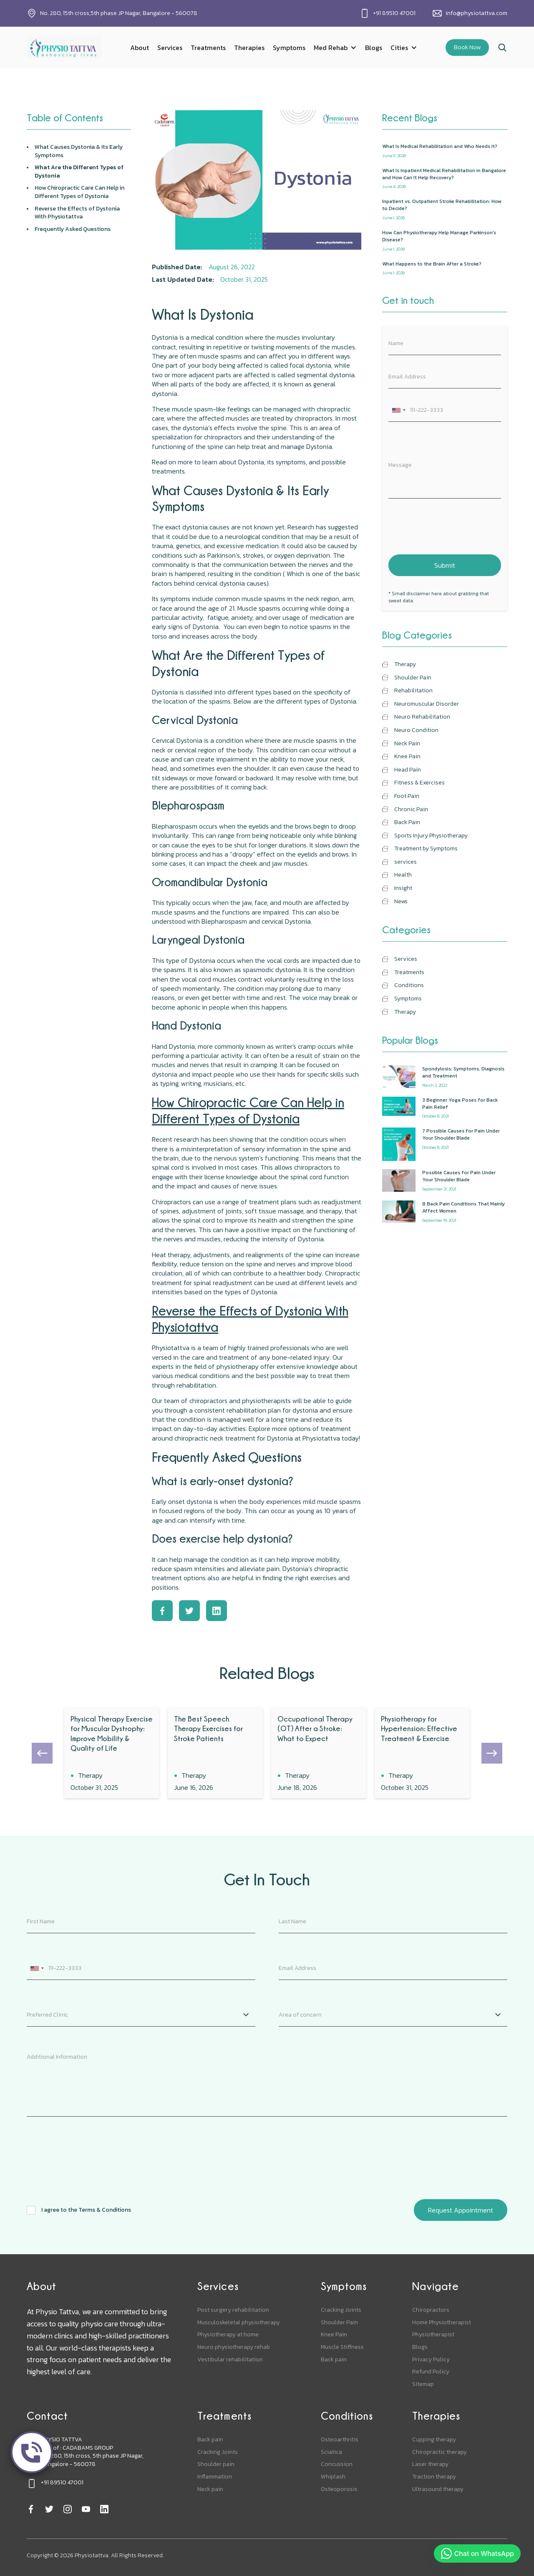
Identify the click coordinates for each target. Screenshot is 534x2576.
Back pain (334, 2359)
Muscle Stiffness (342, 2347)
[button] (335, 47)
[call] (32, 2452)
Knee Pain (334, 2334)
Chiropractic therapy (439, 2452)
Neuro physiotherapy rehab (233, 2347)
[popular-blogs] (444, 1076)
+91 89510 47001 (394, 13)
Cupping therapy (434, 2440)
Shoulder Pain (339, 2322)
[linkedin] (104, 2509)
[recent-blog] (444, 151)
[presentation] (451, 525)
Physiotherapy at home (228, 2334)
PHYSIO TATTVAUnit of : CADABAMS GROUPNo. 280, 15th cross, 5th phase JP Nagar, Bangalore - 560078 (92, 2452)
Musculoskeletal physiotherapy (238, 2322)
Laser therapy (430, 2464)
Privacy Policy (431, 2359)
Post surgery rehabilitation (233, 2310)
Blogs (373, 47)
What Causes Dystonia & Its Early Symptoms (79, 151)
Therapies (249, 47)
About (139, 47)
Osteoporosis (339, 2489)
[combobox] (398, 410)
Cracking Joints (341, 2310)
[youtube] (86, 2509)
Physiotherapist (433, 2334)
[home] (64, 47)
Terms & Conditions (104, 2209)
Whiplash (333, 2477)
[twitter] (49, 2509)
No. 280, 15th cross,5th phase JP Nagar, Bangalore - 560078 (118, 13)
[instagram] (67, 2509)
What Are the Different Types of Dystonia (79, 171)
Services (169, 47)
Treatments (208, 47)
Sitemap (423, 2384)
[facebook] (31, 2509)
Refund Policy (430, 2372)
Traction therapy (434, 2477)
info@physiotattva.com (476, 13)
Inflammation (214, 2477)
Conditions (347, 2415)
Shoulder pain (215, 2464)
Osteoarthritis (339, 2440)
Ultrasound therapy (437, 2489)
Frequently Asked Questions (73, 229)
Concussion (337, 2464)
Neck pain (210, 2489)
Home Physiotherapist (441, 2322)
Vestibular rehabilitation (230, 2359)
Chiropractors (430, 2310)
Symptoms (289, 47)
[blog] (111, 1753)
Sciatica (331, 2452)
